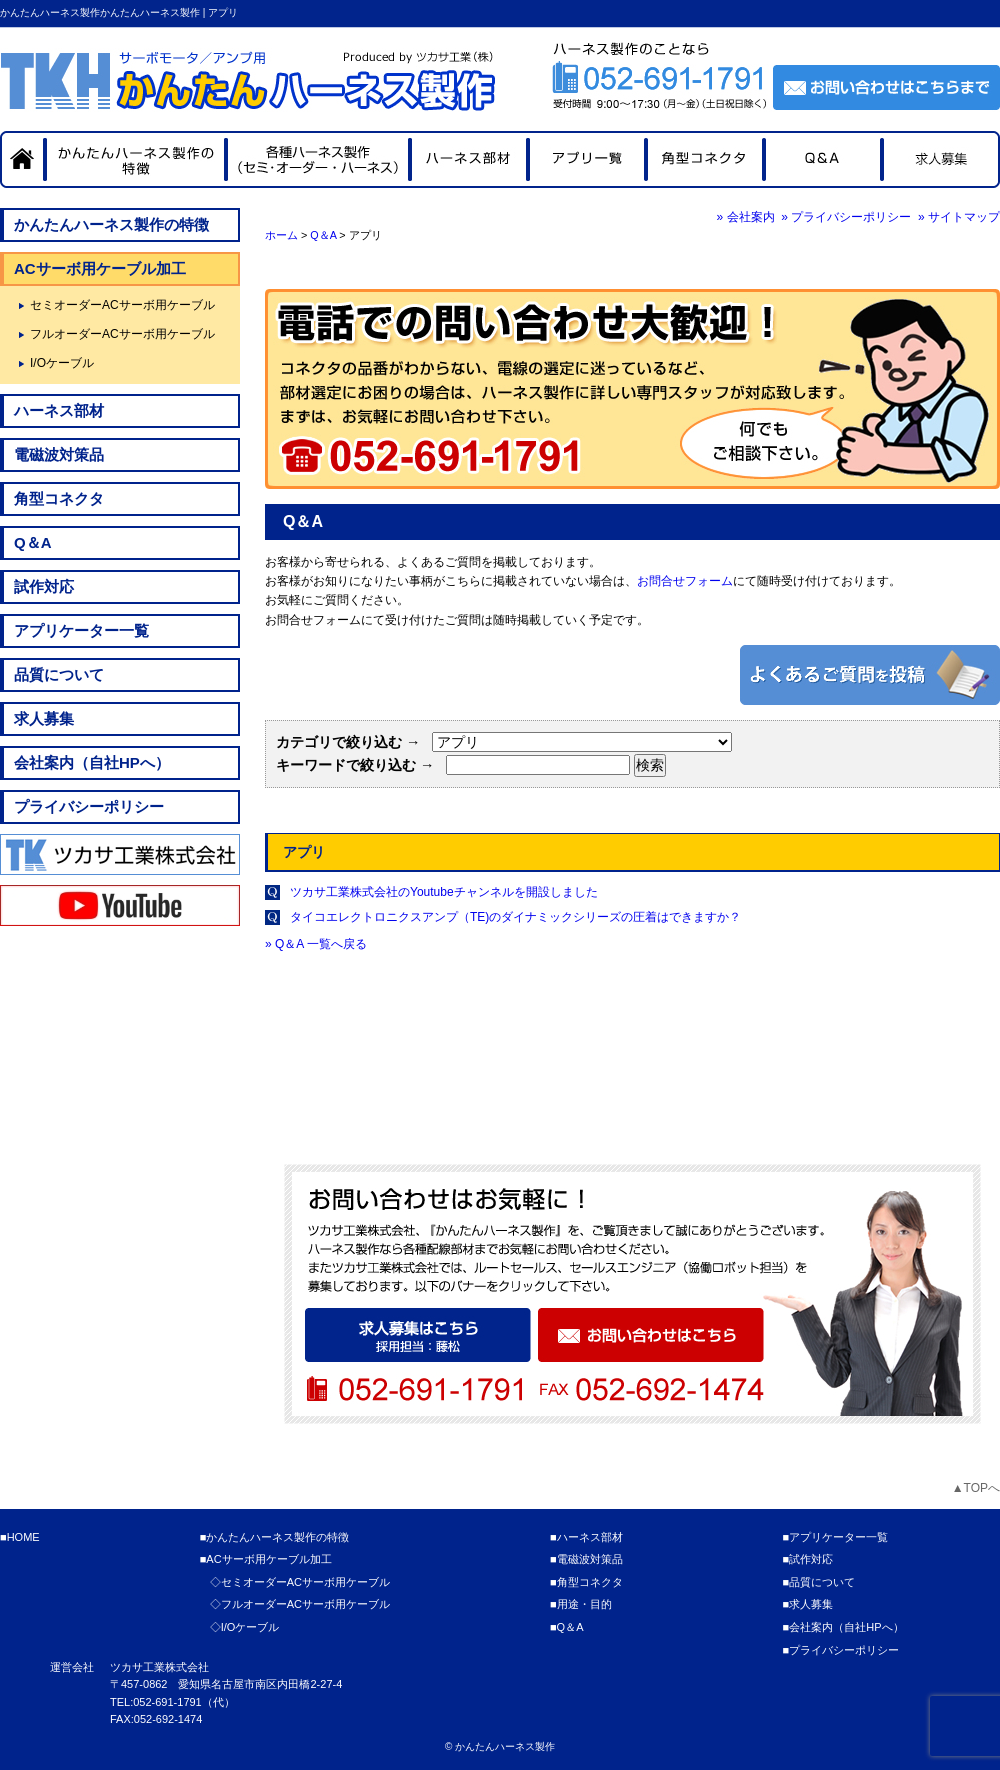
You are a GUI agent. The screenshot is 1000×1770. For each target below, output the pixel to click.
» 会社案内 (746, 217)
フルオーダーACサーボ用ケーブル (122, 334)
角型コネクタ (59, 498)
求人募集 (44, 718)
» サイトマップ (959, 217)
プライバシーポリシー (89, 806)
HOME (23, 1537)
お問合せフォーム (685, 581)
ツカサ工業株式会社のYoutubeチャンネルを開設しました (444, 892)
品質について (59, 674)
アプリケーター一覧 (81, 630)
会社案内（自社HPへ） (92, 762)
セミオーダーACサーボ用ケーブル (122, 305)
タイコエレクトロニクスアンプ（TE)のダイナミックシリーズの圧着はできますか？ (515, 917)
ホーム (281, 235)
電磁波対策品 (59, 454)
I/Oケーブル (62, 363)
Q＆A (323, 235)
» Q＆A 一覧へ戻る (316, 944)
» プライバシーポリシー (846, 217)
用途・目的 (584, 1604)
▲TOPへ (976, 1488)
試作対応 (44, 586)
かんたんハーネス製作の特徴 (111, 224)
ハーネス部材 (59, 410)
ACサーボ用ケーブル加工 (100, 268)
